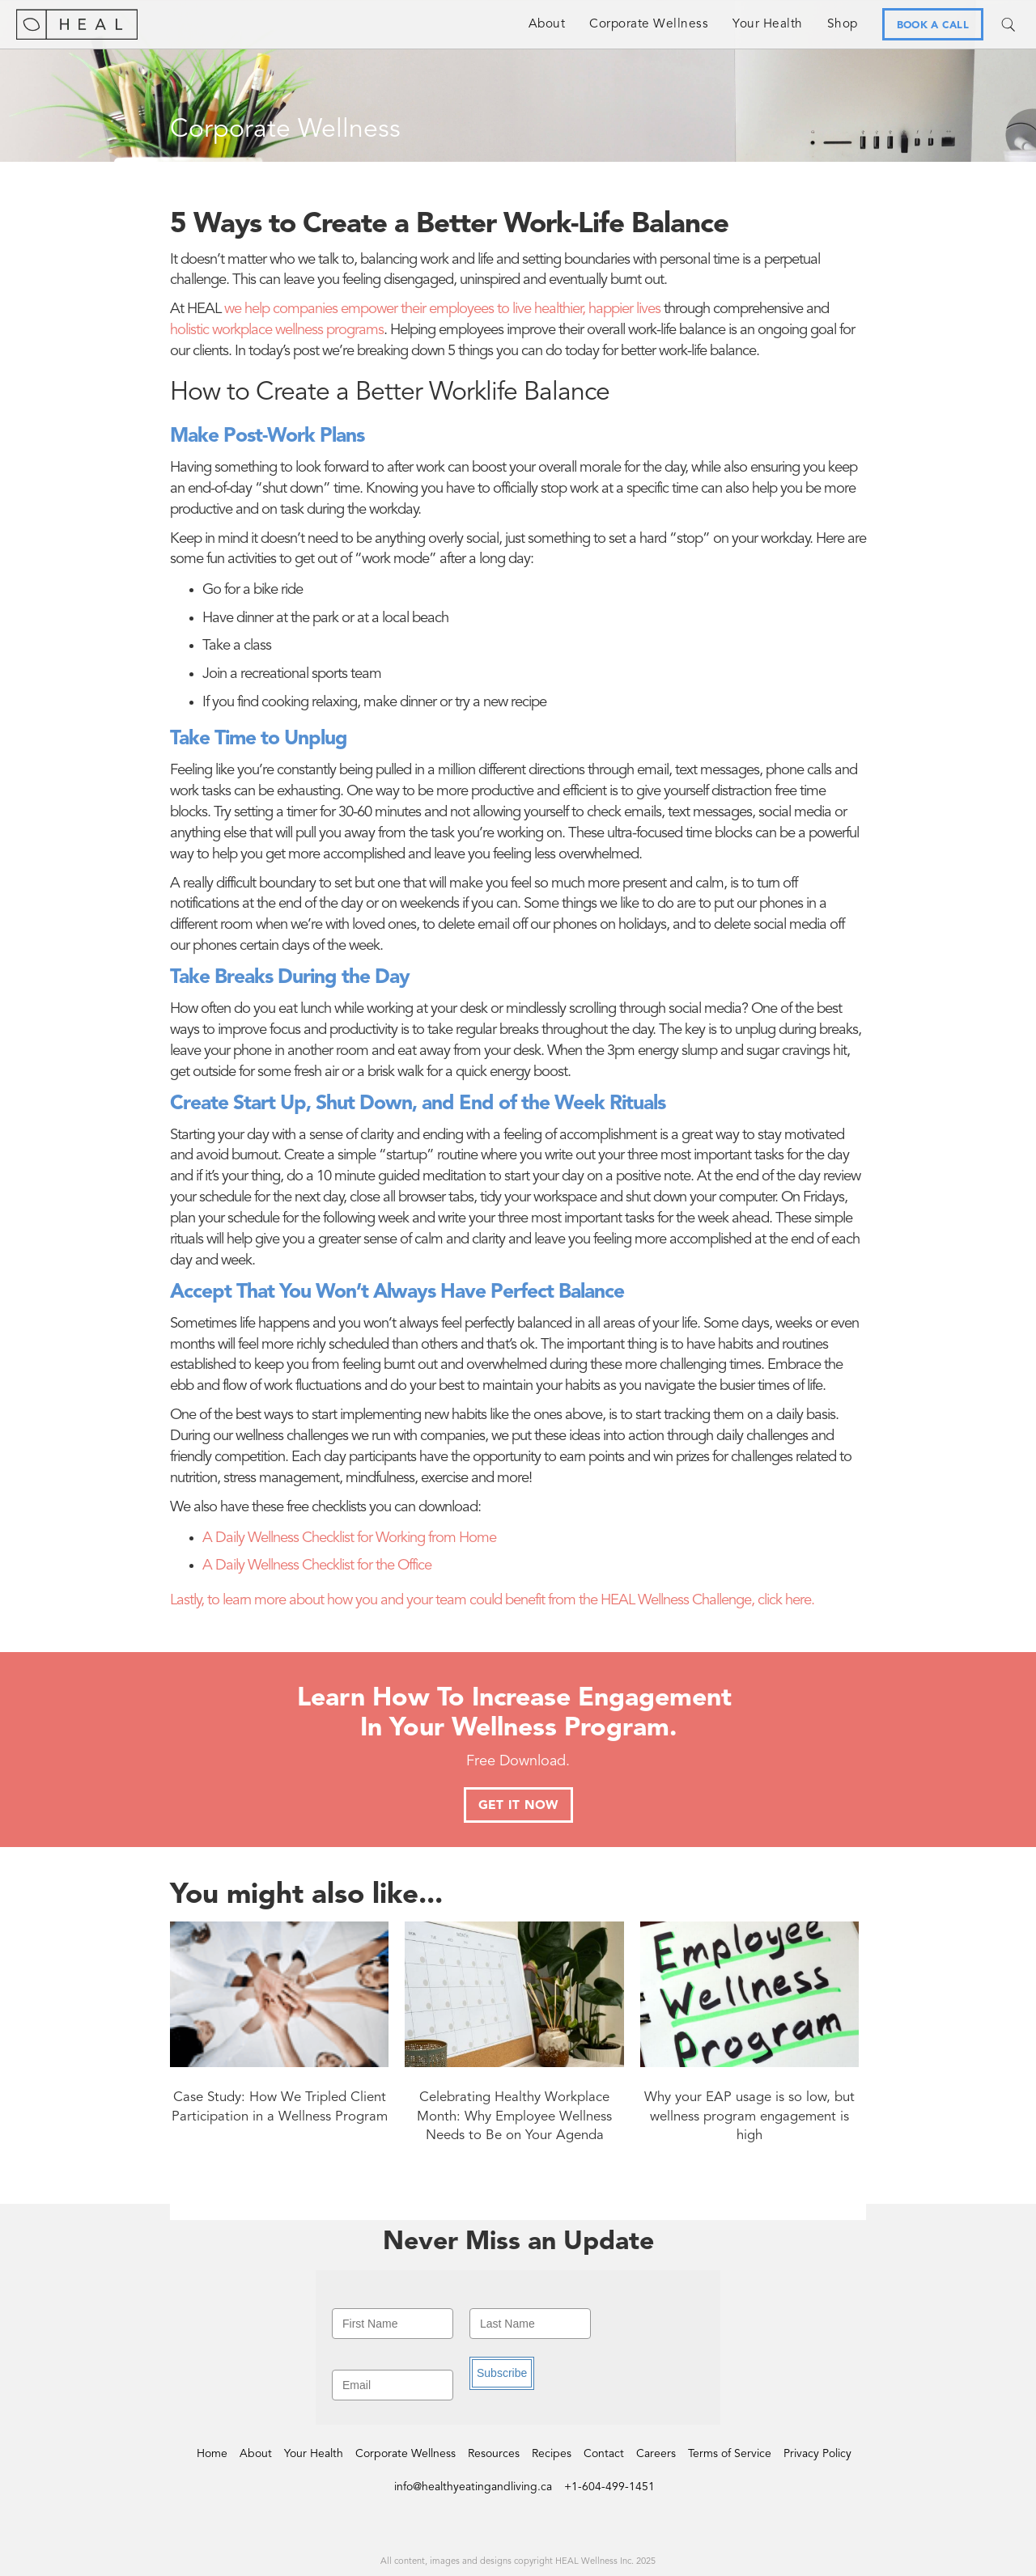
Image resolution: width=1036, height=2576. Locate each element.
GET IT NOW (518, 1805)
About (547, 24)
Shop (842, 24)
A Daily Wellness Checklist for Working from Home (349, 1538)
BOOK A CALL (933, 25)
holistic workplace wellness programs (277, 330)
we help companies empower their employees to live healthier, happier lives (442, 309)
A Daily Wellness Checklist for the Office (316, 1566)
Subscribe (502, 2372)
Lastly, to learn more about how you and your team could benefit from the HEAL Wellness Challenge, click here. (492, 1600)
